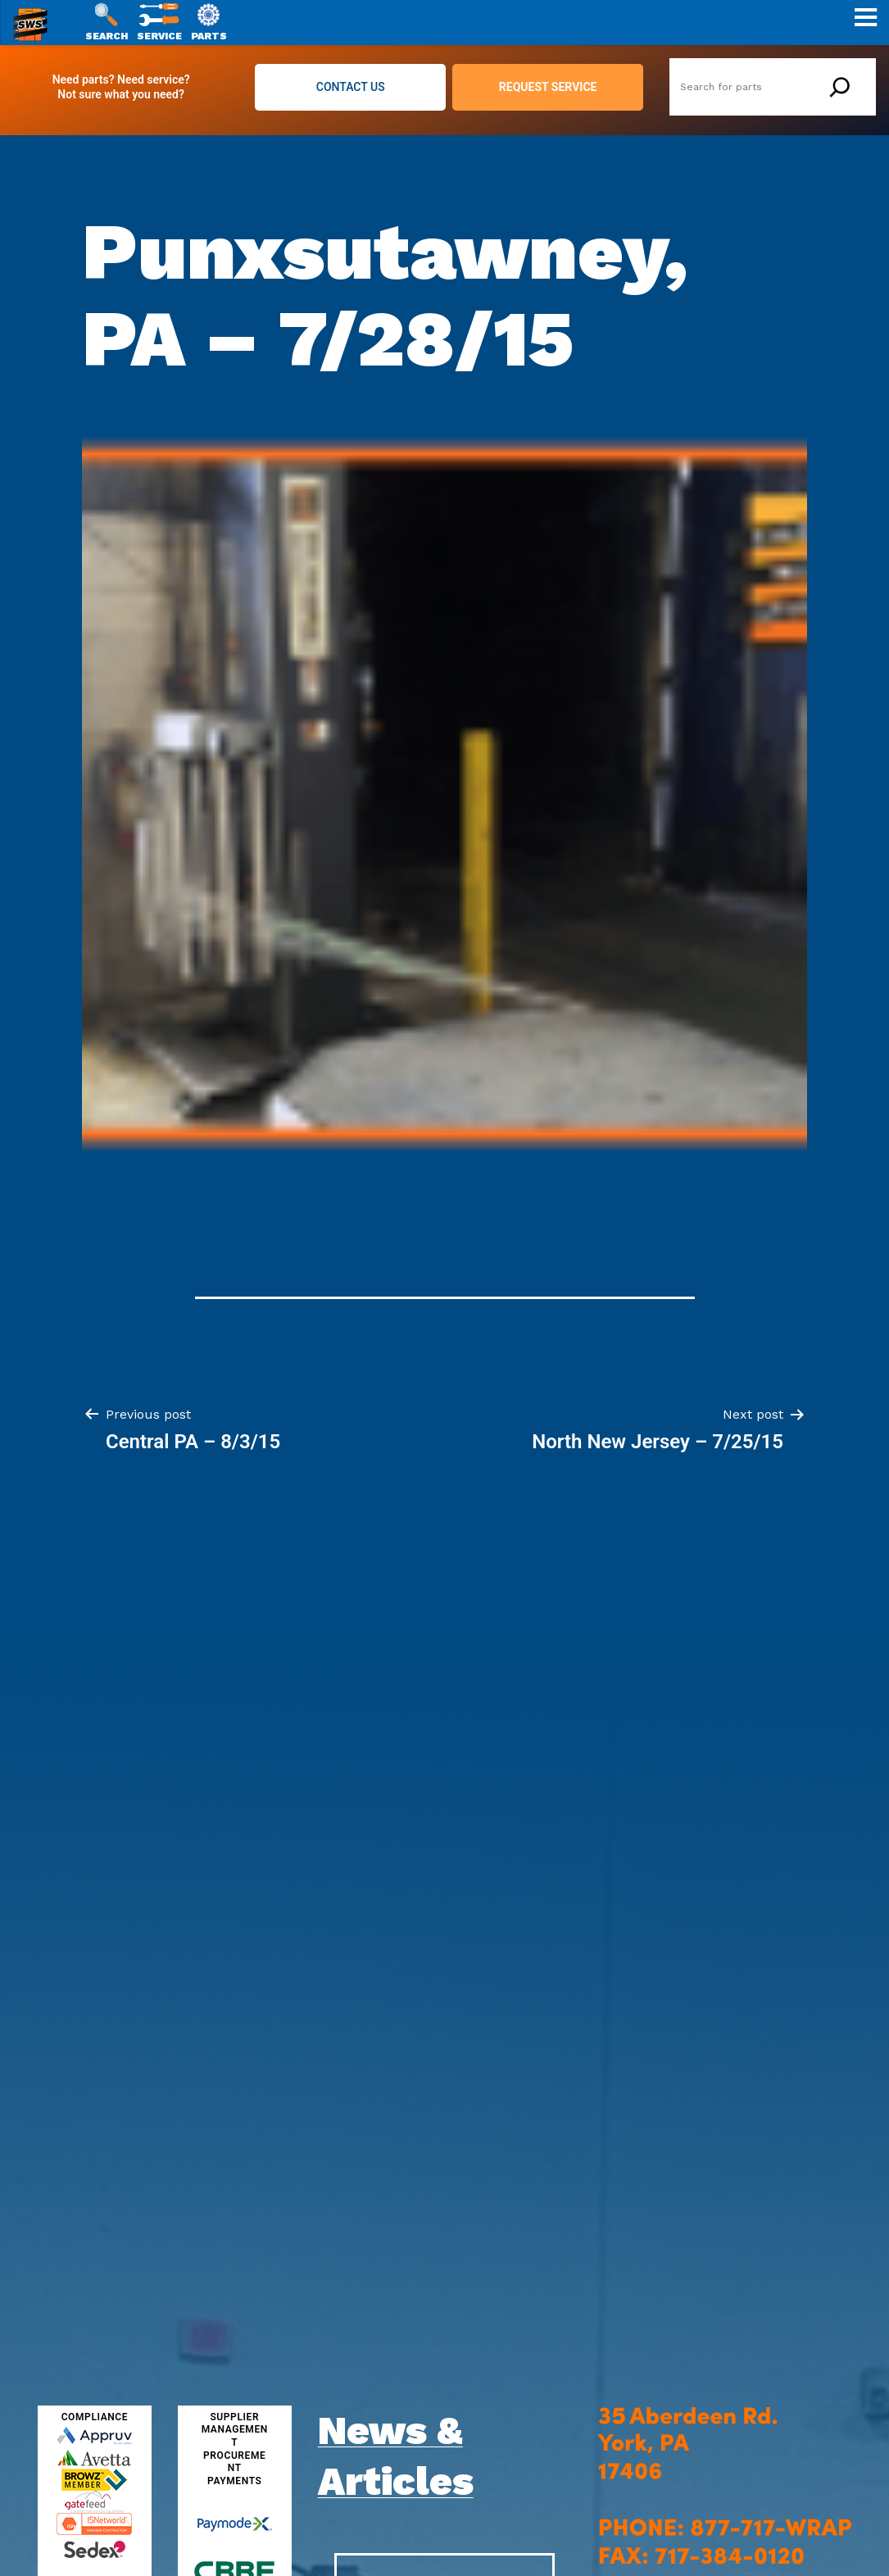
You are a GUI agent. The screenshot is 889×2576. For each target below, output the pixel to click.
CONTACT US (350, 86)
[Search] (840, 87)
